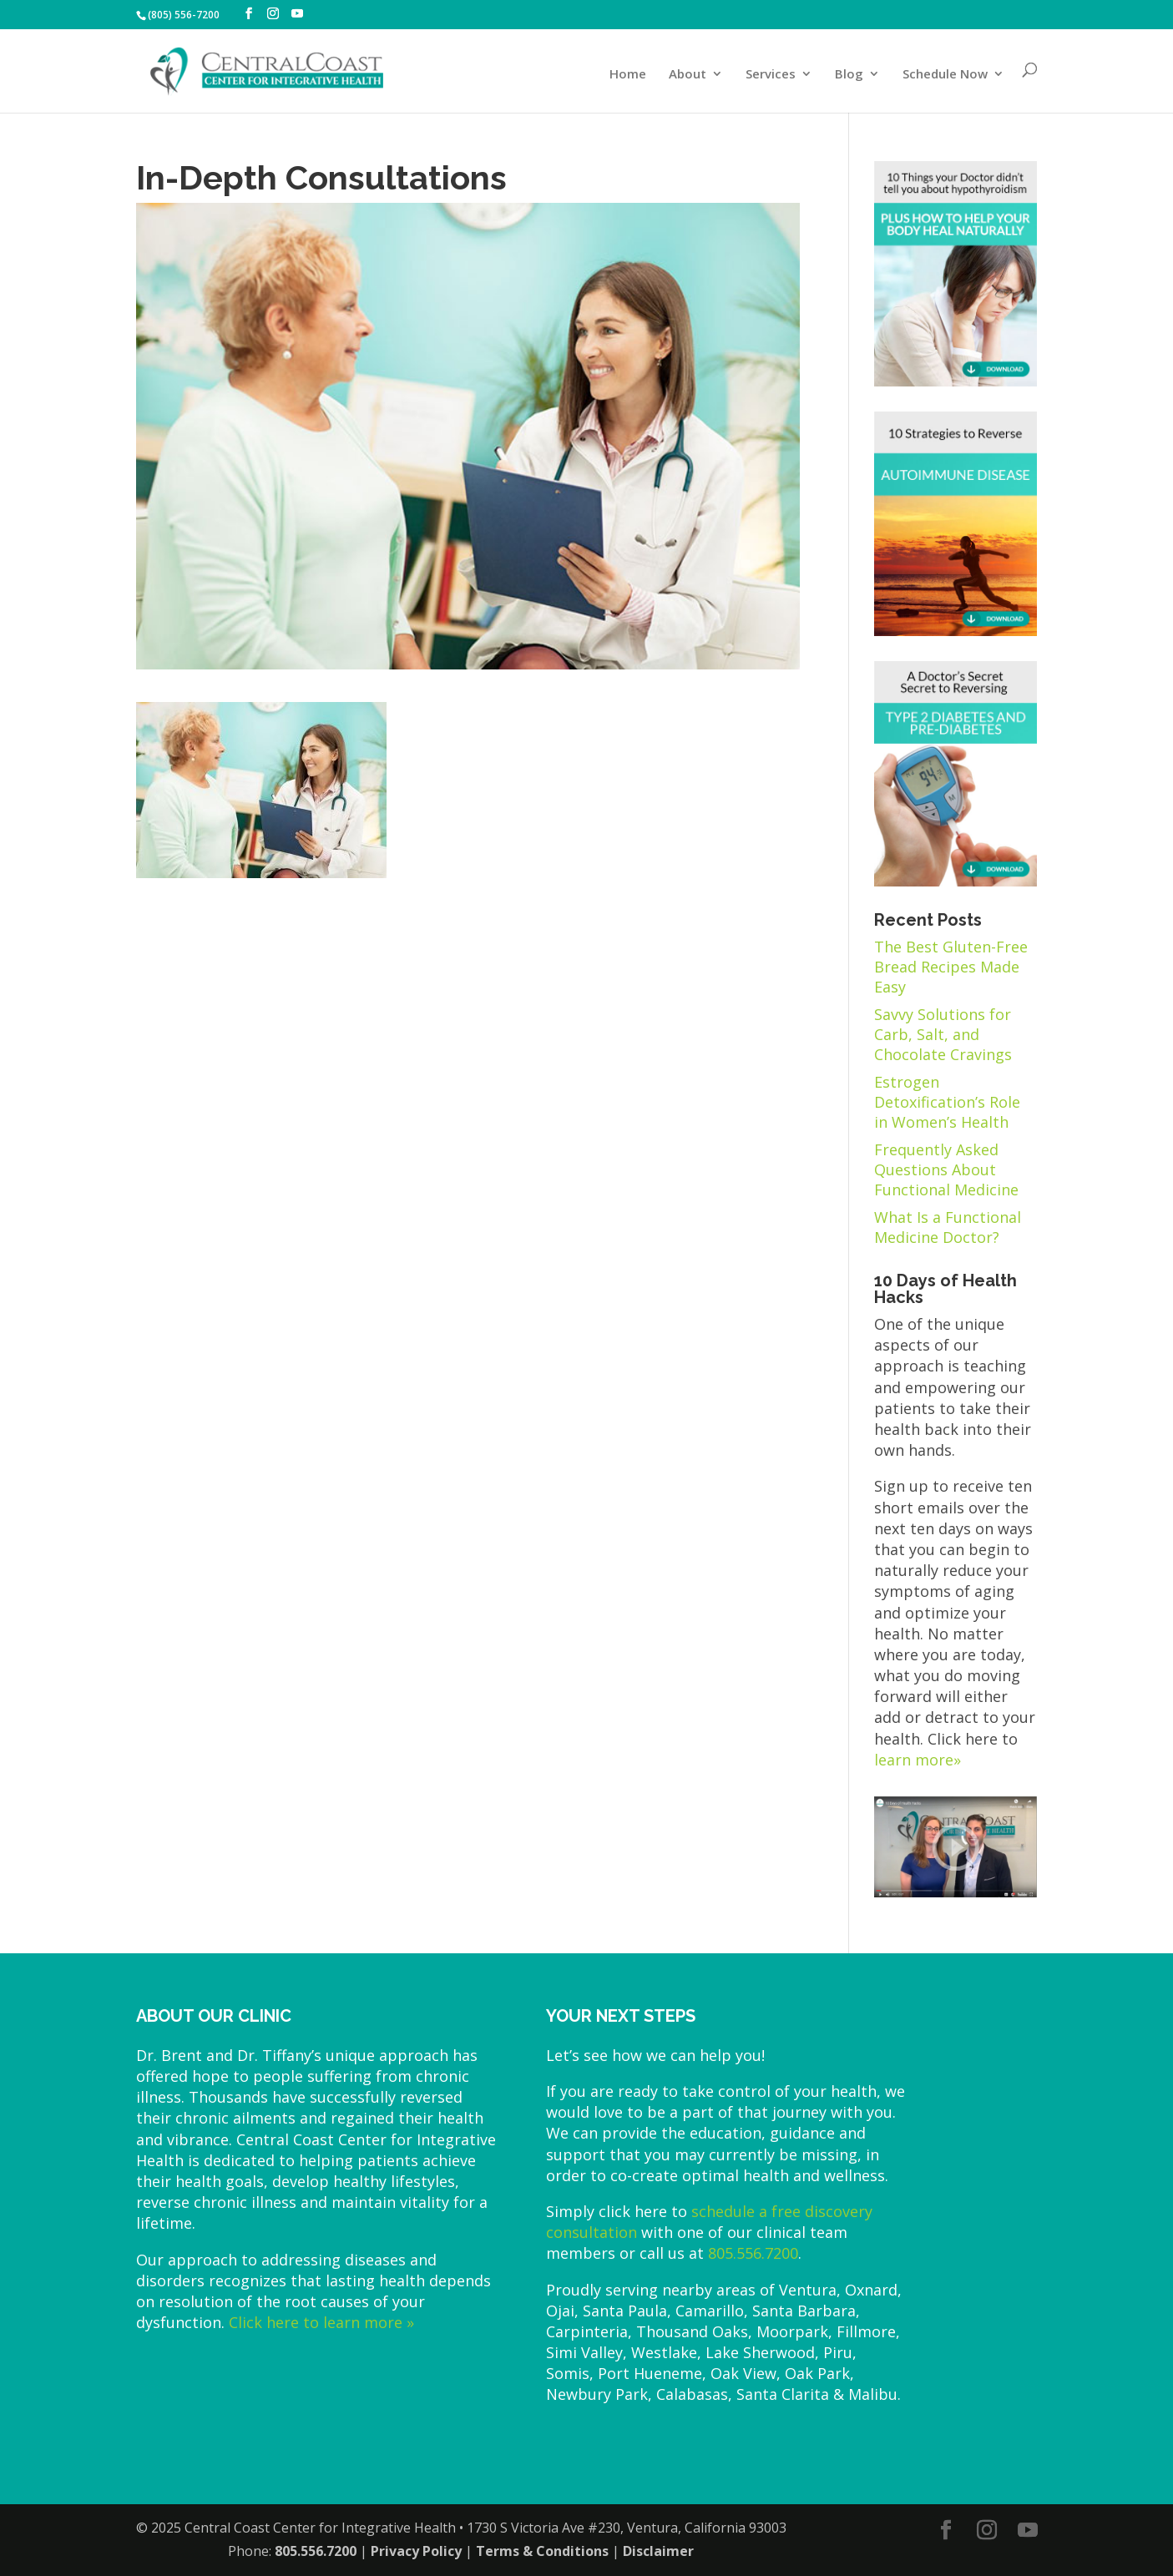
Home (627, 75)
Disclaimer (658, 2551)
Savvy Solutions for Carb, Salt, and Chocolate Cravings (943, 1034)
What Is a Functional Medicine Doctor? (947, 1227)
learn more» (917, 1760)
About (687, 75)
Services (771, 75)
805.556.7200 (753, 2253)
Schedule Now (945, 75)
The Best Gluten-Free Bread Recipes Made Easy (951, 967)
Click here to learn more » (321, 2322)
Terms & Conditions (542, 2551)
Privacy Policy (416, 2551)
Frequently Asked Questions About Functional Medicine (946, 1169)
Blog (849, 75)
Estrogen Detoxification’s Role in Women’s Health (947, 1102)
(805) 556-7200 (184, 15)
